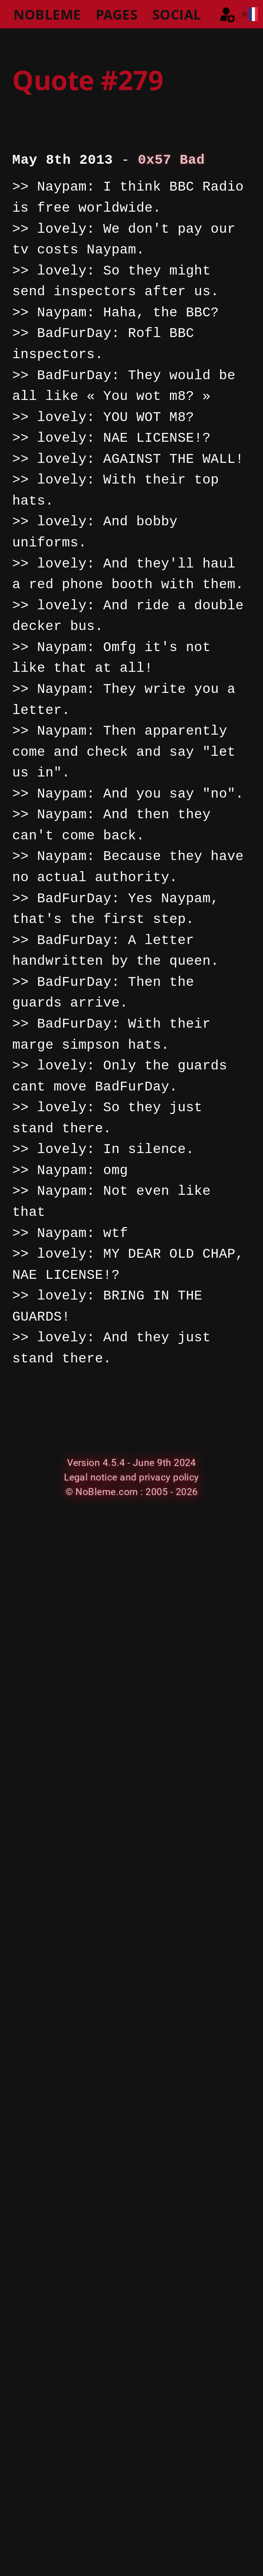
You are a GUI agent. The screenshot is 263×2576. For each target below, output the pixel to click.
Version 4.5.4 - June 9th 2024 (131, 1462)
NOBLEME (47, 14)
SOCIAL (176, 14)
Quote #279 (87, 79)
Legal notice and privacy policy (131, 1477)
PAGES (116, 14)
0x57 (155, 160)
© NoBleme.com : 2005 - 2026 (131, 1491)
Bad (192, 160)
